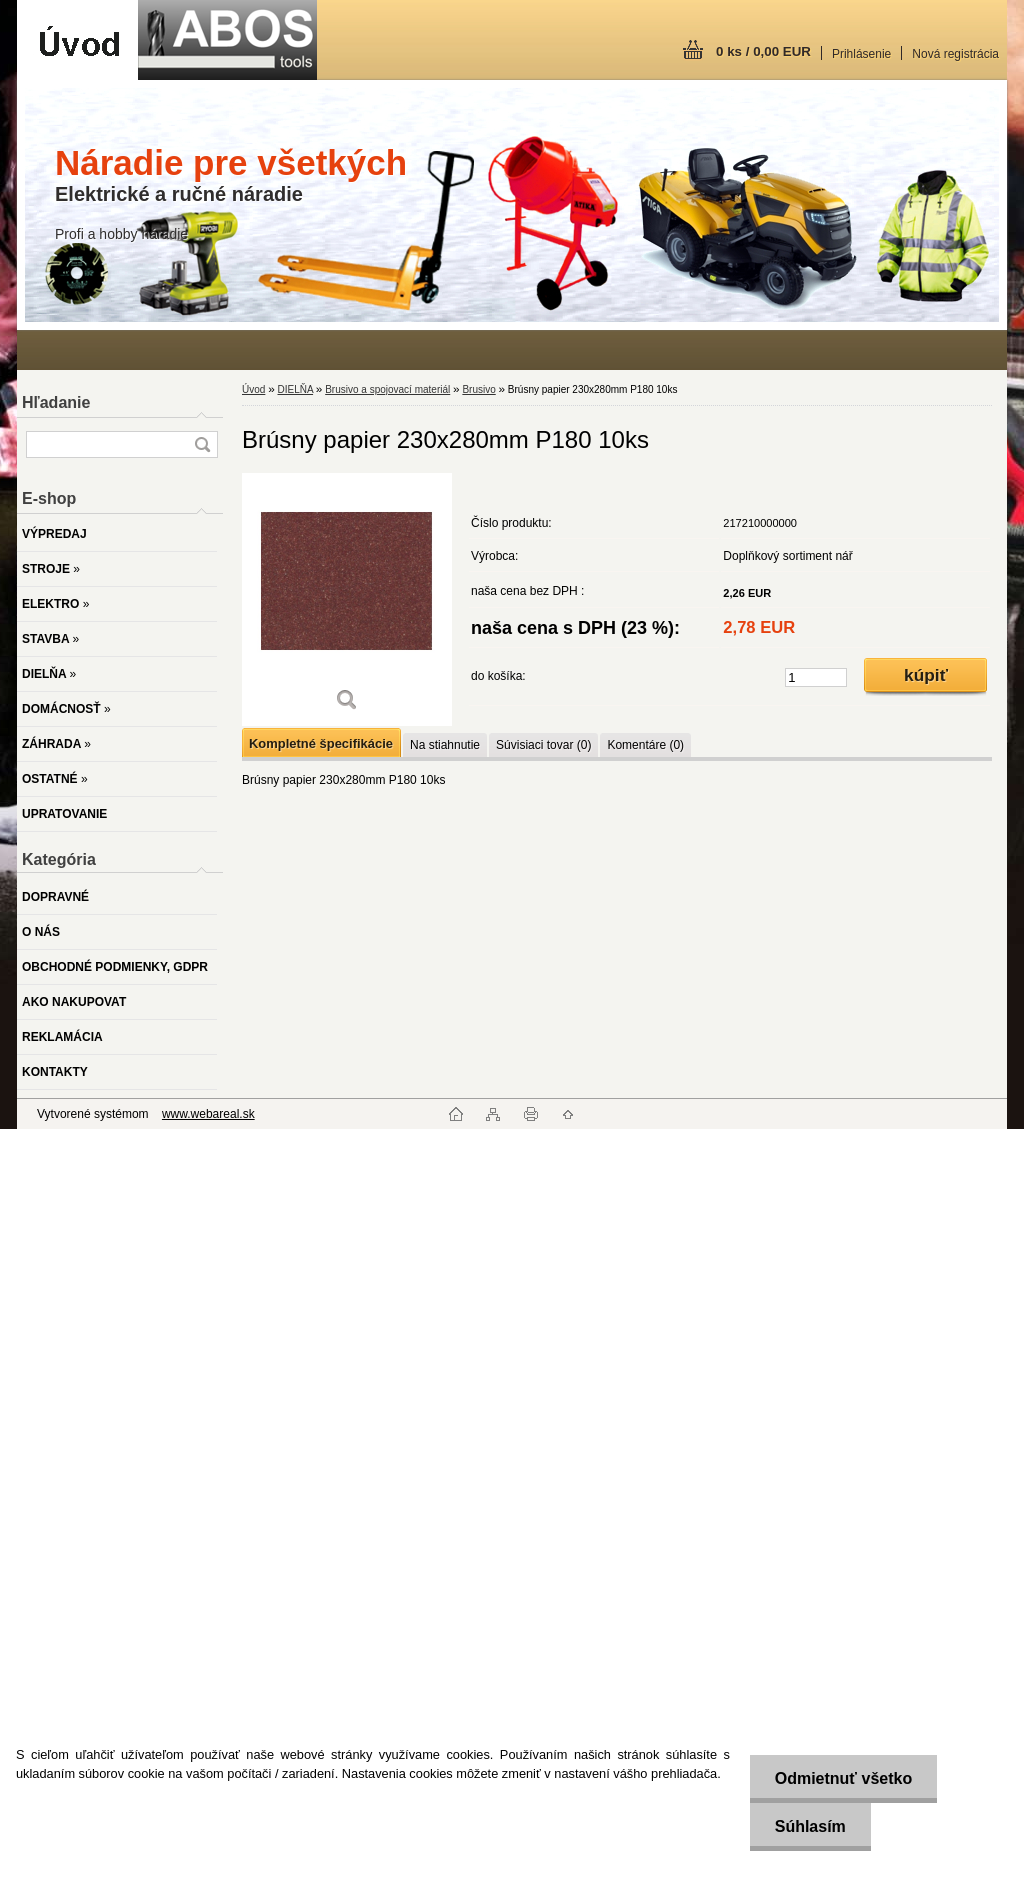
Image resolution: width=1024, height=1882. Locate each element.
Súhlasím (809, 1826)
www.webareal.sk (208, 1114)
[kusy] (816, 677)
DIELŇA (295, 389)
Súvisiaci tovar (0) (543, 745)
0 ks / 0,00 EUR (763, 51)
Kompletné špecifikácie (321, 743)
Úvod (253, 389)
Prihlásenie (861, 54)
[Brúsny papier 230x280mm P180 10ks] (347, 599)
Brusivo (478, 389)
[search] (202, 444)
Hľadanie (56, 402)
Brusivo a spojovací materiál (387, 389)
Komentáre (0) (645, 745)
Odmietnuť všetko (842, 1778)
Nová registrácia (955, 54)
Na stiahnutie (445, 745)
